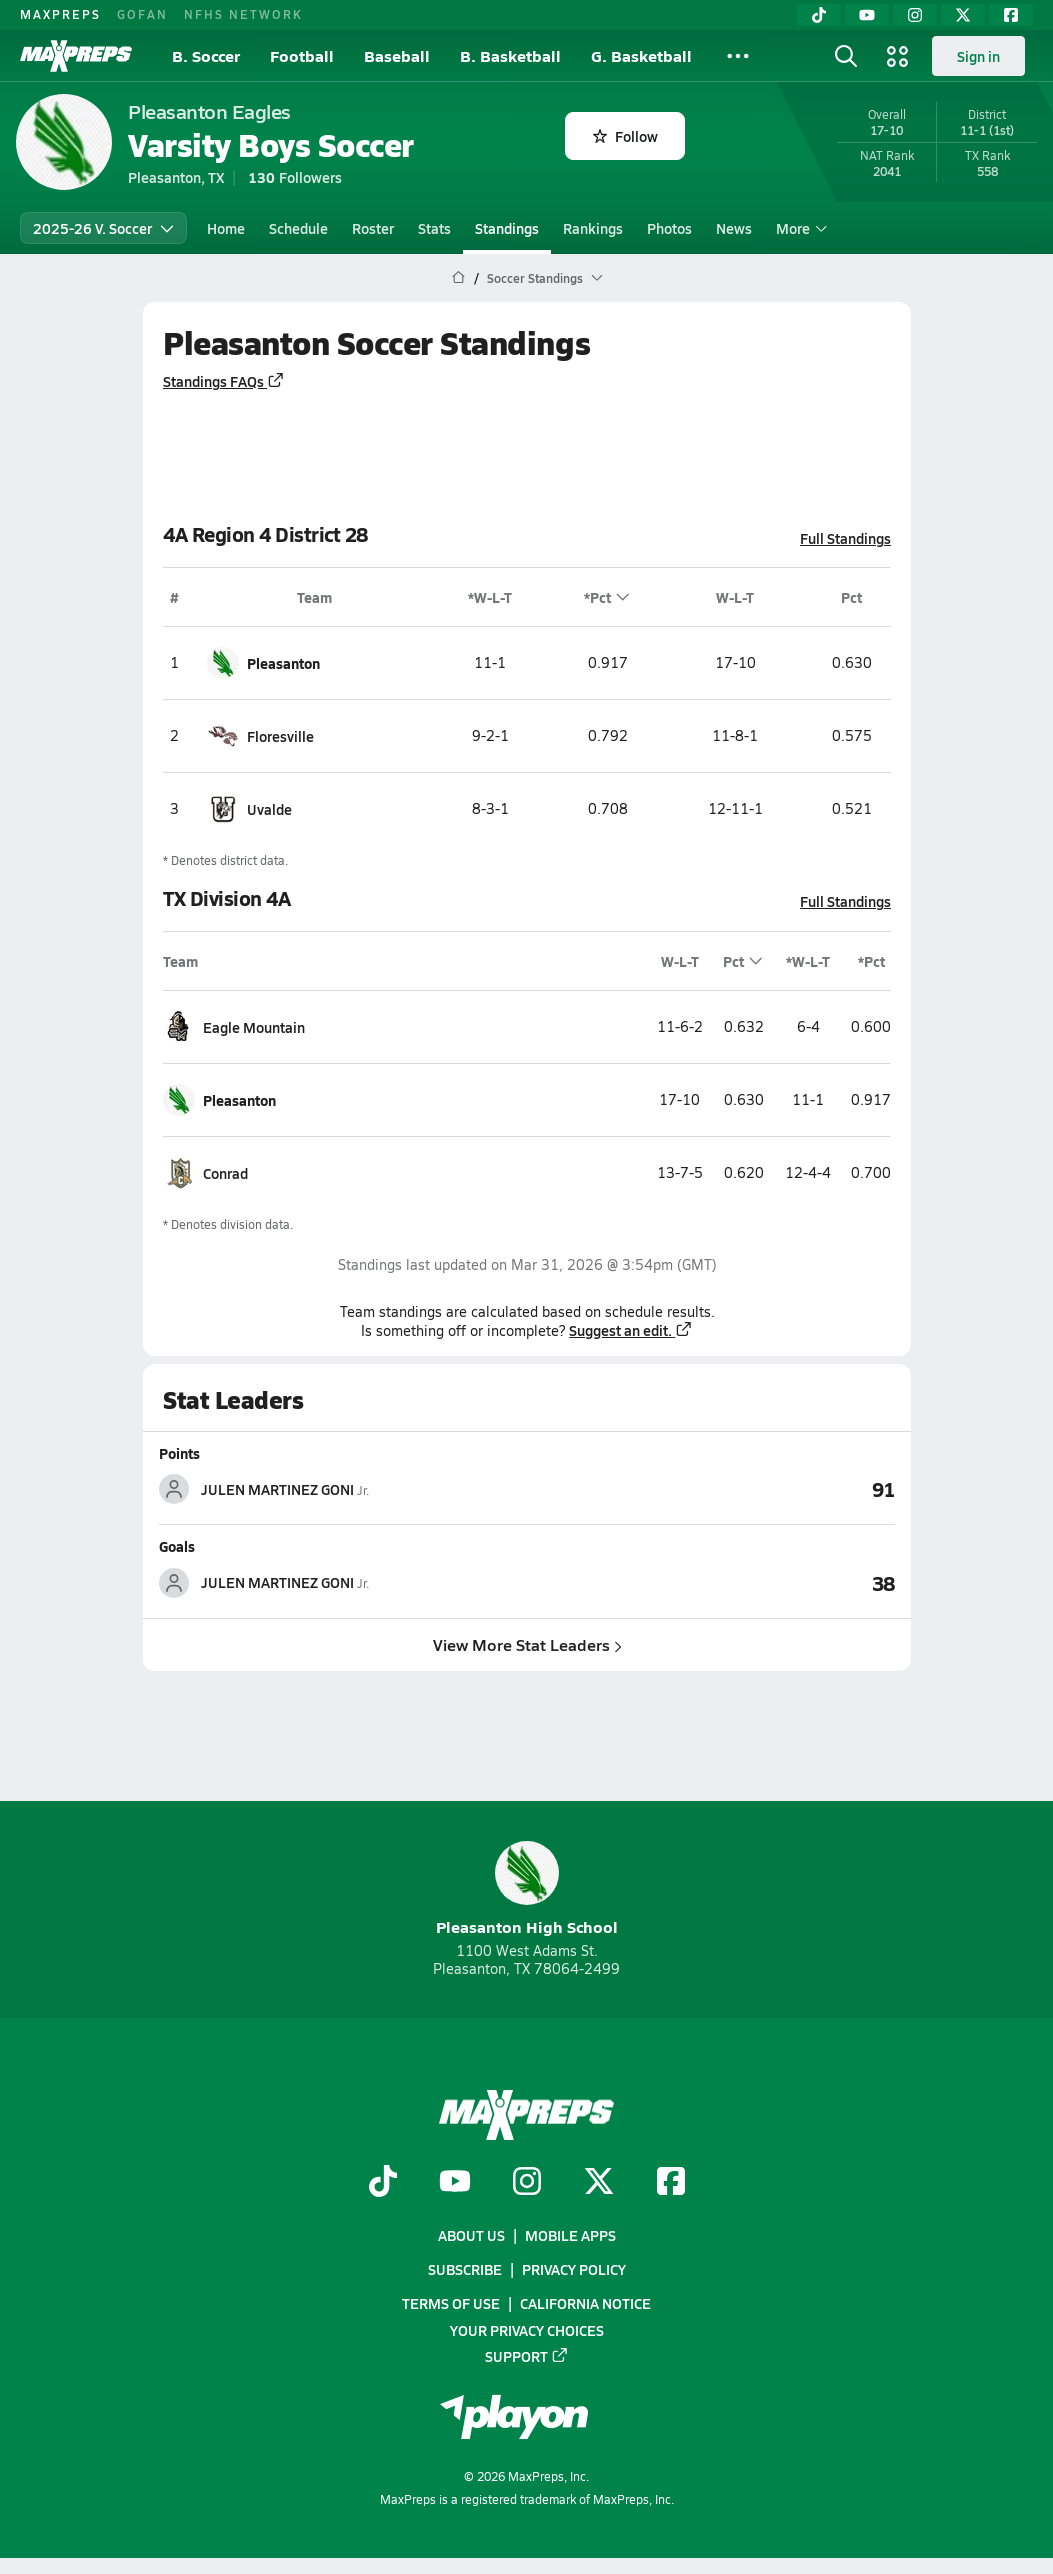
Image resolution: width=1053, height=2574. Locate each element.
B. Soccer (206, 55)
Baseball (397, 55)
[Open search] (846, 56)
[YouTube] (867, 15)
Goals (177, 1546)
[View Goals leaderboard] (711, 1582)
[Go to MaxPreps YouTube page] (455, 2183)
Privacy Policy (574, 2270)
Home (226, 228)
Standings (507, 228)
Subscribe (465, 2270)
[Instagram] (915, 15)
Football (302, 55)
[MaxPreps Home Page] (458, 278)
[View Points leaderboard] (711, 1489)
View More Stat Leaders (526, 1643)
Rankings (593, 228)
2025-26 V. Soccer (103, 228)
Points (179, 1453)
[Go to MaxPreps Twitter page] (599, 2183)
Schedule (298, 228)
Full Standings (845, 538)
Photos (669, 228)
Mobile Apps (570, 2235)
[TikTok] (819, 15)
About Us (471, 2235)
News (734, 228)
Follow (625, 136)
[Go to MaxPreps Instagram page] (527, 2183)
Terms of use (451, 2304)
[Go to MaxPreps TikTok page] (383, 2183)
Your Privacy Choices (527, 2330)
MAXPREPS (60, 14)
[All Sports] (738, 56)
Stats (434, 228)
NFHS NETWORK (243, 14)
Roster (373, 228)
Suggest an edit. (631, 1330)
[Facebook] (1011, 15)
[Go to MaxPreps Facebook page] (671, 2183)
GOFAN (142, 14)
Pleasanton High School (527, 1889)
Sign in (978, 56)
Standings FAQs (224, 381)
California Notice (585, 2304)
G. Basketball (641, 55)
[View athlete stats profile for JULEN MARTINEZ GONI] (343, 1489)
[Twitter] (963, 15)
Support (527, 2356)
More (799, 228)
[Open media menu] (898, 56)
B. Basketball (510, 55)
